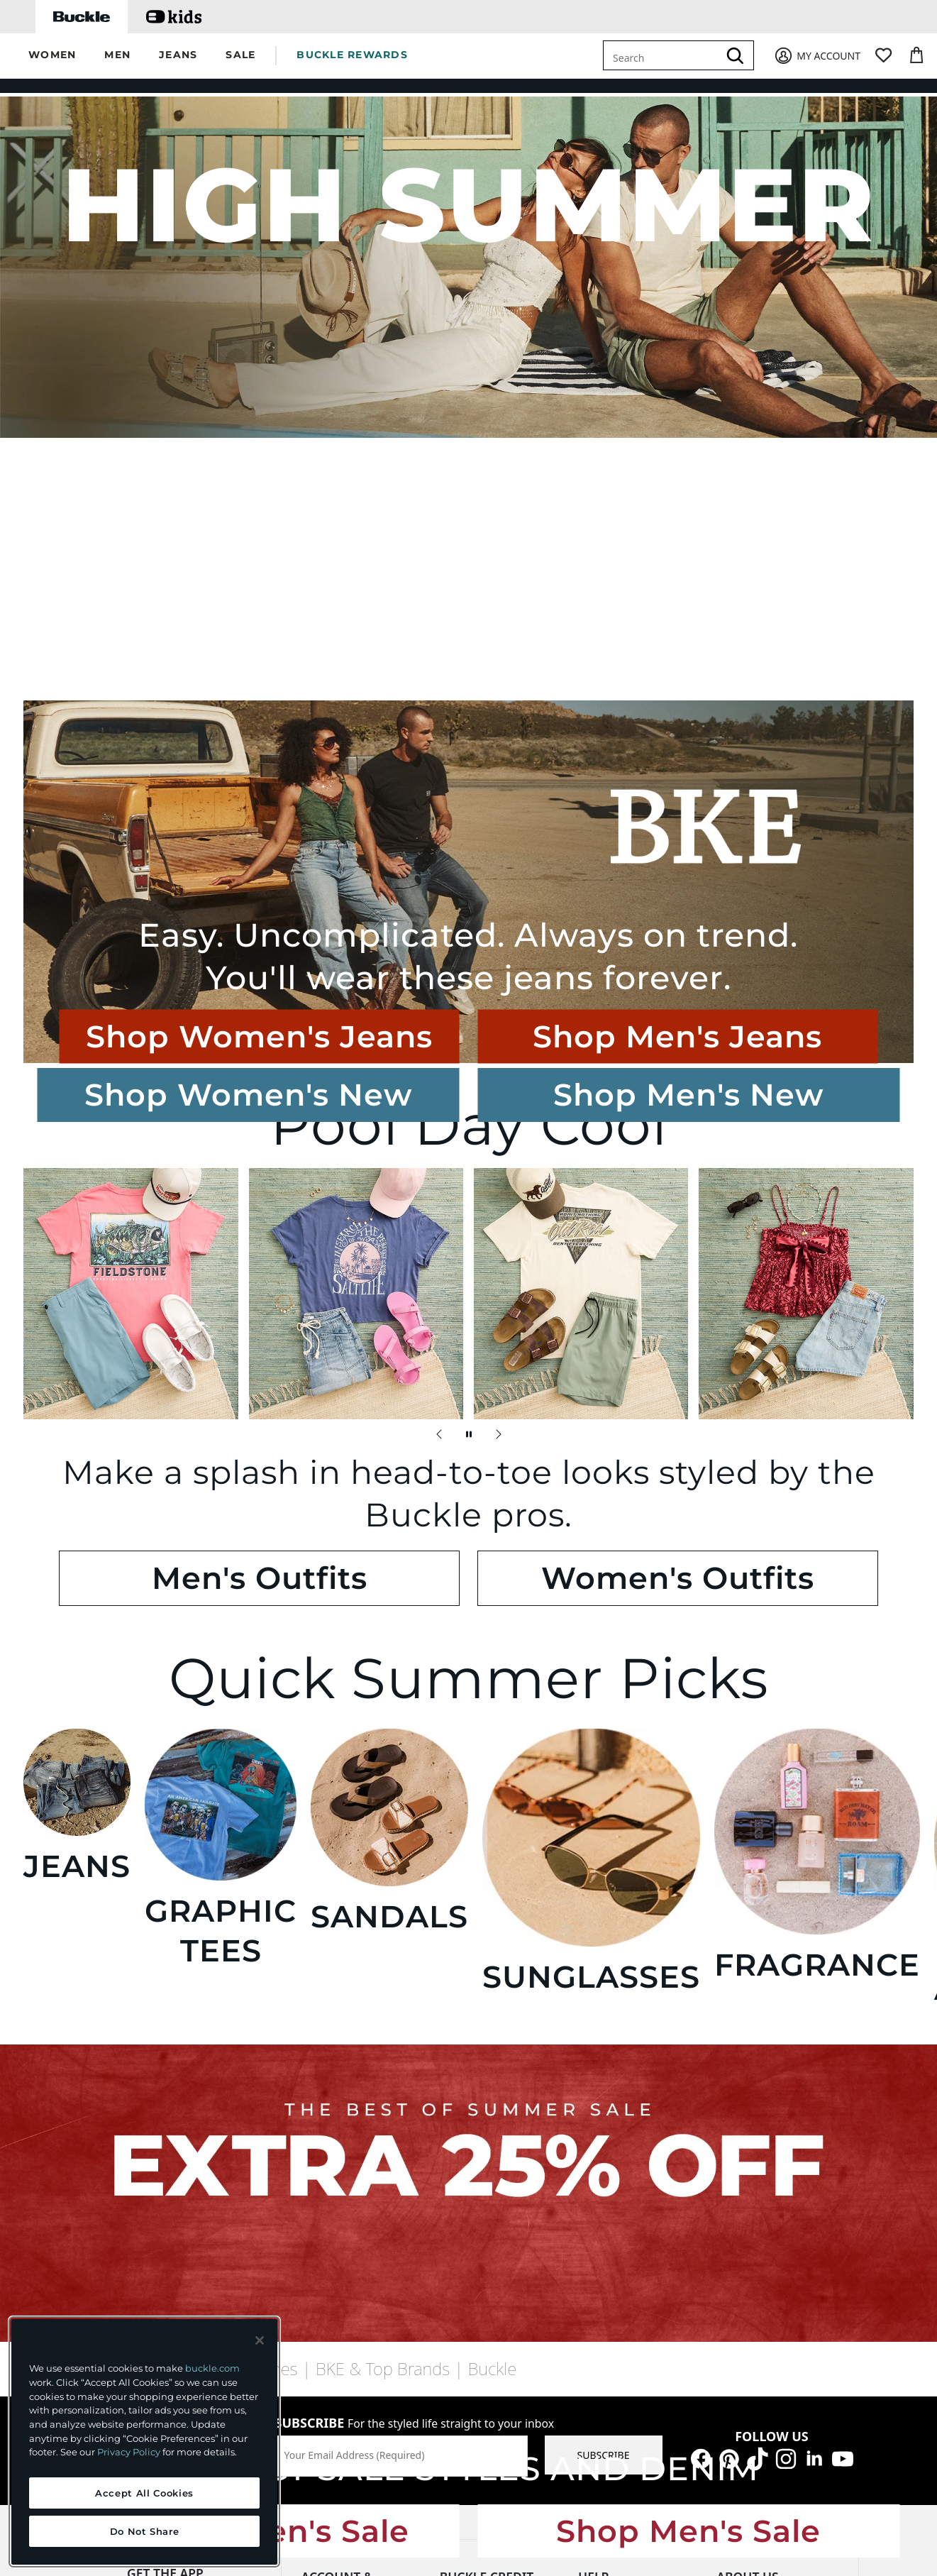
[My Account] (817, 55)
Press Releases (750, 2186)
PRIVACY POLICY (293, 2453)
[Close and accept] (259, 2340)
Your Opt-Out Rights (625, 2375)
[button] (52, 55)
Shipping (598, 2213)
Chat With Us (609, 2055)
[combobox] (663, 55)
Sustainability (747, 2160)
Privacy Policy (128, 2451)
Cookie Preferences (684, 2453)
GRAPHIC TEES (245, 1458)
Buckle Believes (752, 2133)
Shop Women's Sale (403, 1727)
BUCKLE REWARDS (352, 54)
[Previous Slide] (439, 1121)
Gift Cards (324, 2157)
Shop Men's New (196, 360)
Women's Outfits (530, 1190)
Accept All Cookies (144, 2493)
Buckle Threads (751, 2081)
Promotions (605, 2240)
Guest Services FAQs (625, 2082)
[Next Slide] (499, 1121)
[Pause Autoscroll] (469, 1121)
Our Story (738, 2055)
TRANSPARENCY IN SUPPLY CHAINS (436, 2453)
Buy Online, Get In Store (357, 2209)
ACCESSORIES (841, 1458)
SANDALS (394, 1458)
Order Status (607, 2135)
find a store (182, 1905)
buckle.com (212, 2368)
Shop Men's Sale (533, 1727)
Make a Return (335, 2183)
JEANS (96, 1458)
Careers (734, 2107)
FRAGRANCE (692, 1458)
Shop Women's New (65, 360)
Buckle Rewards (338, 2104)
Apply (453, 2104)
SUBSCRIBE (603, 1910)
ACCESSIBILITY (575, 2453)
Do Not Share (144, 2531)
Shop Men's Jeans (755, 680)
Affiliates (736, 2238)
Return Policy (608, 2161)
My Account (328, 2078)
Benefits (459, 2130)
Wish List (322, 2130)
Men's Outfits (406, 1190)
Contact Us (603, 2108)
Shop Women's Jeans (628, 680)
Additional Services (345, 2235)
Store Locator (609, 2266)
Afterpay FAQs (611, 2292)
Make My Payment (483, 2078)
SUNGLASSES (543, 1458)
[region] (144, 2442)
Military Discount (340, 2262)
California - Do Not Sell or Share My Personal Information (637, 2333)
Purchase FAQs (612, 2187)
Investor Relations (758, 2212)
